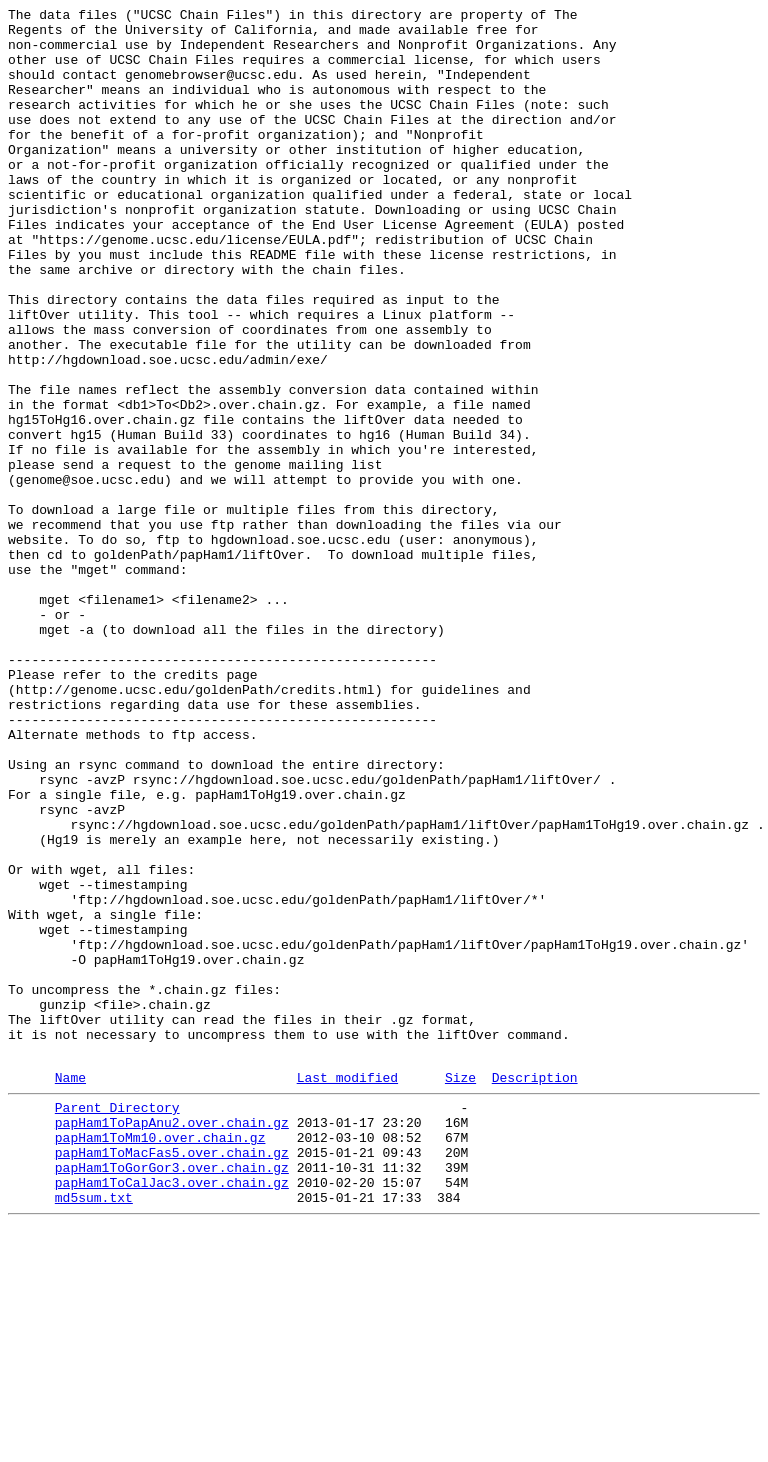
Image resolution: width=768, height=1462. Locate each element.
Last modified (347, 1290)
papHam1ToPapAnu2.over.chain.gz (172, 1341)
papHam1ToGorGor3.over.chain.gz (172, 1395)
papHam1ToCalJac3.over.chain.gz (172, 1413)
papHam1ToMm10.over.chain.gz (160, 1359)
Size (460, 1290)
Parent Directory (117, 1323)
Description (535, 1290)
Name (70, 1290)
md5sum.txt (94, 1431)
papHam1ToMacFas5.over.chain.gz (172, 1377)
